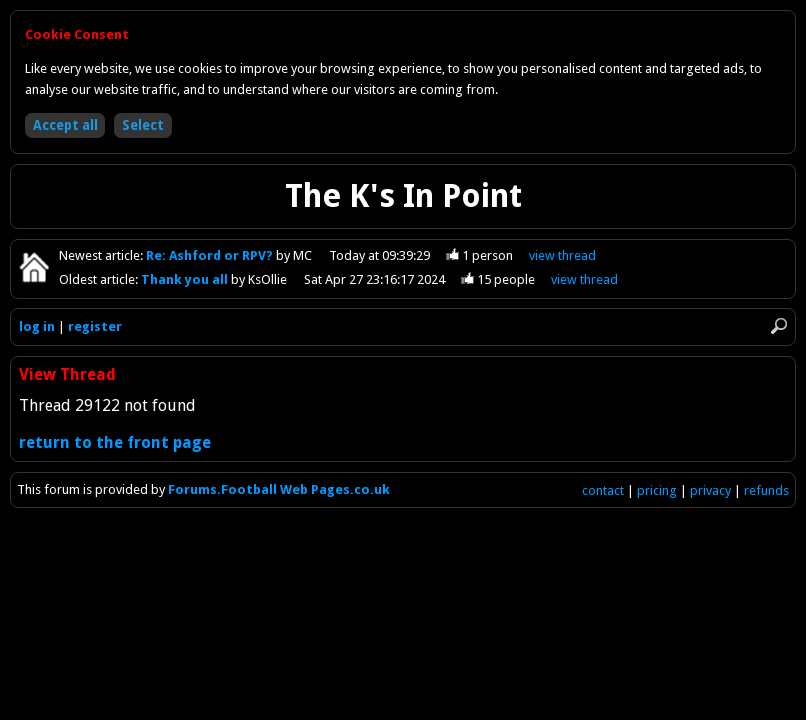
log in (37, 326)
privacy (710, 490)
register (95, 326)
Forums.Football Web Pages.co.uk (279, 489)
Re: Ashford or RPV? (211, 255)
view (562, 255)
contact (603, 490)
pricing (657, 490)
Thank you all (186, 279)
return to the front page (115, 442)
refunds (766, 490)
